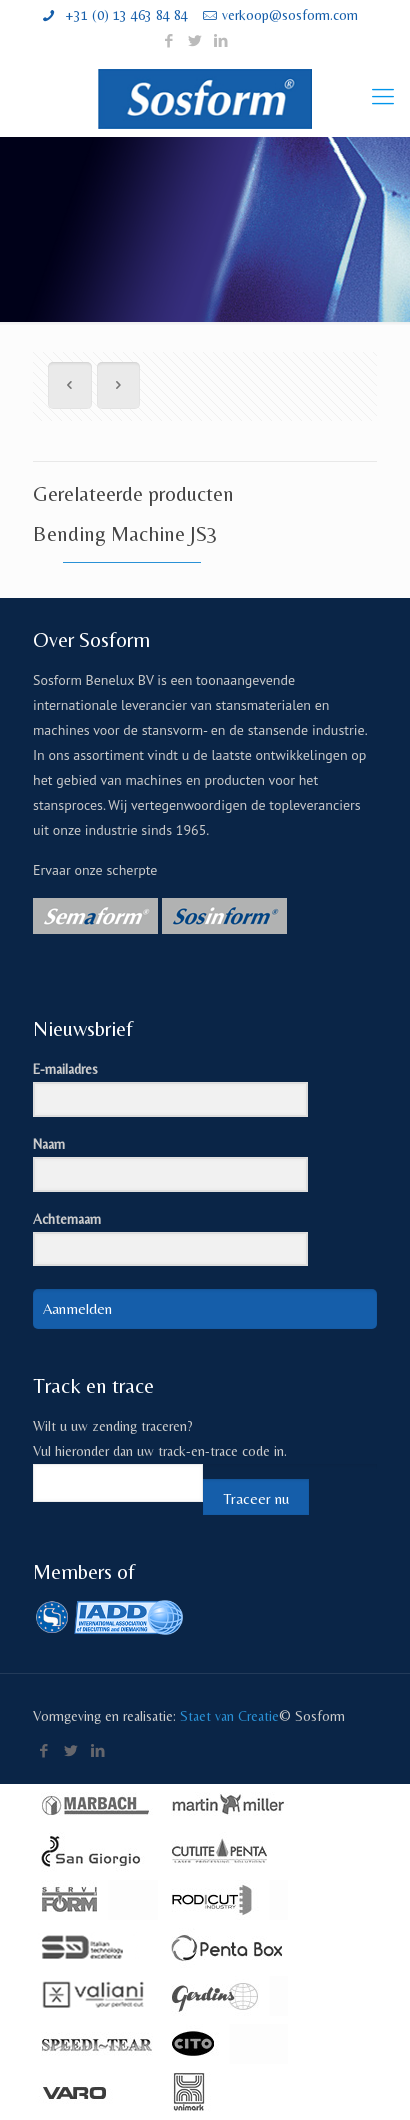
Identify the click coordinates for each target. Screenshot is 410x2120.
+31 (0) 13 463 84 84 (124, 15)
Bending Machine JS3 (125, 534)
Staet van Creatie (229, 1716)
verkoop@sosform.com (290, 15)
